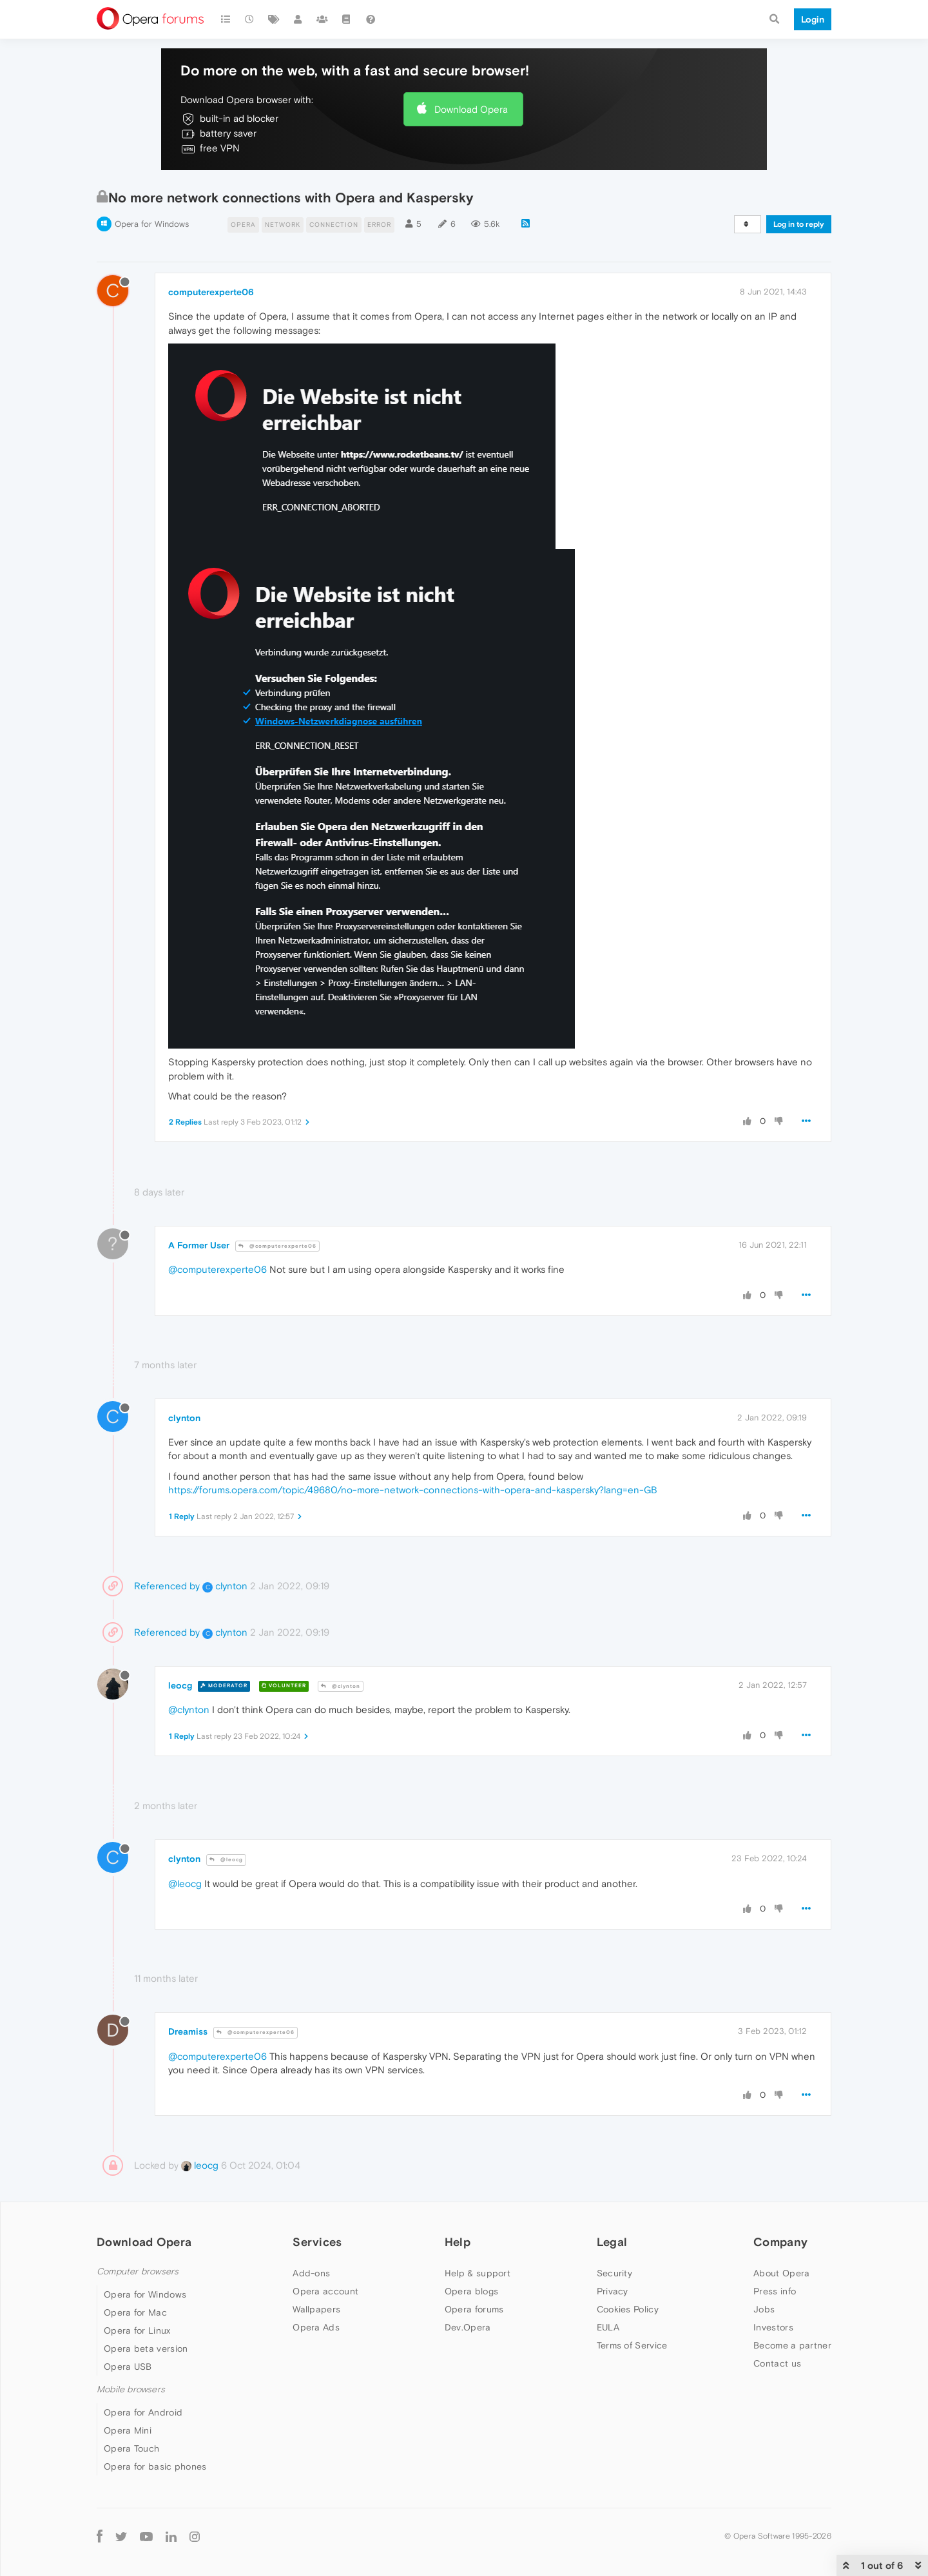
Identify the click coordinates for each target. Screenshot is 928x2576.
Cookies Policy (628, 2309)
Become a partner (792, 2345)
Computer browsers (138, 2271)
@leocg (226, 1860)
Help (457, 2242)
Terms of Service (632, 2345)
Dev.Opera (468, 2327)
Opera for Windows (152, 224)
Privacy (612, 2291)
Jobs (764, 2309)
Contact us (777, 2363)
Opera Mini (127, 2430)
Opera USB (128, 2366)
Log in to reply (798, 224)
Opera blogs (471, 2291)
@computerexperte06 (277, 1246)
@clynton (340, 1686)
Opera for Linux (137, 2330)
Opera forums (474, 2309)
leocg (180, 1685)
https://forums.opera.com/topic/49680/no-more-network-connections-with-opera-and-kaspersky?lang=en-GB (412, 1489)
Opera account (325, 2291)
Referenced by (167, 1585)
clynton (184, 1418)
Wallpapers (316, 2309)
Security (614, 2273)
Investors (773, 2327)
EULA (608, 2327)
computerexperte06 (211, 292)
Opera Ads (316, 2327)
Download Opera (471, 109)
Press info (774, 2291)
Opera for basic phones (155, 2466)
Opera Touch (131, 2448)
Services (317, 2242)
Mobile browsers (131, 2389)
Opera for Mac (135, 2312)
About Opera (781, 2273)
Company (780, 2242)
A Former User (198, 1245)
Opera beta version (146, 2348)
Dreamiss (188, 2031)
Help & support (477, 2273)
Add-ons (311, 2273)
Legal (612, 2242)
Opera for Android (143, 2412)
